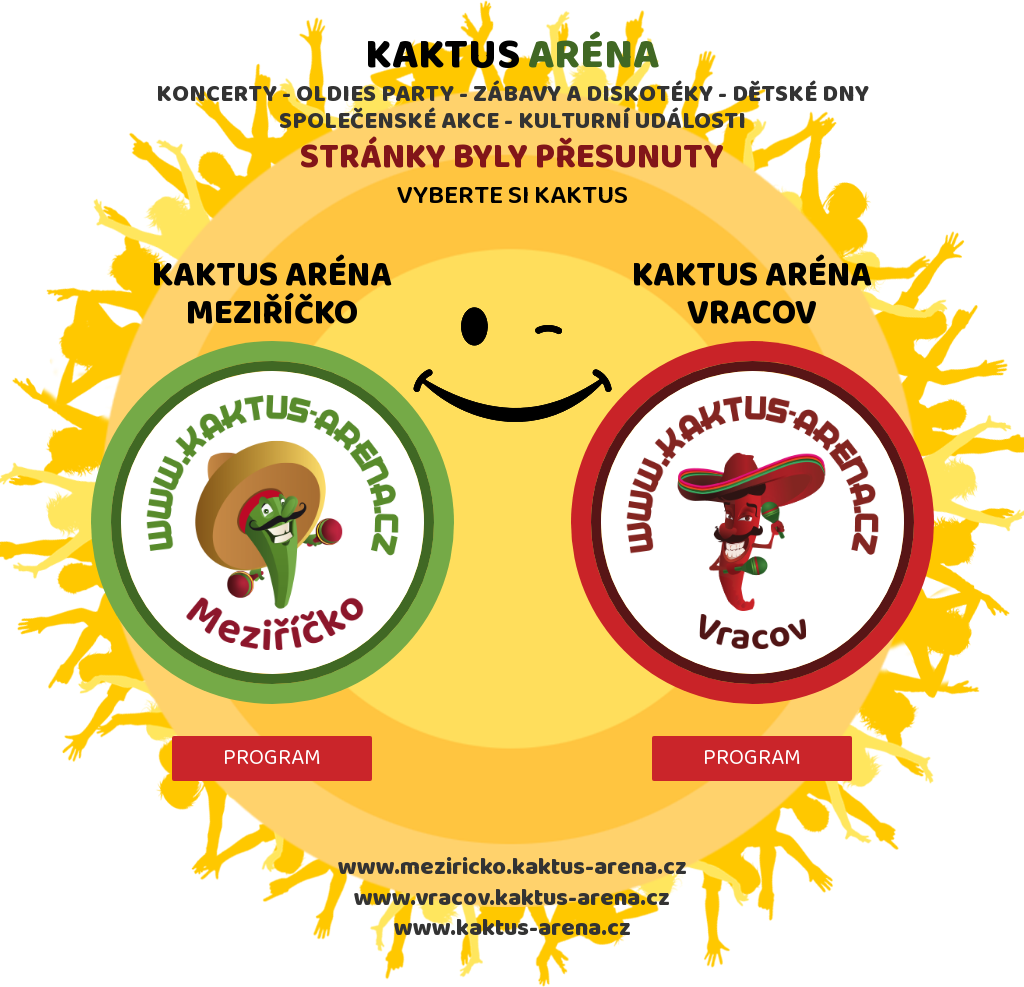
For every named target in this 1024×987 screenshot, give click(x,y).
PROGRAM (272, 758)
